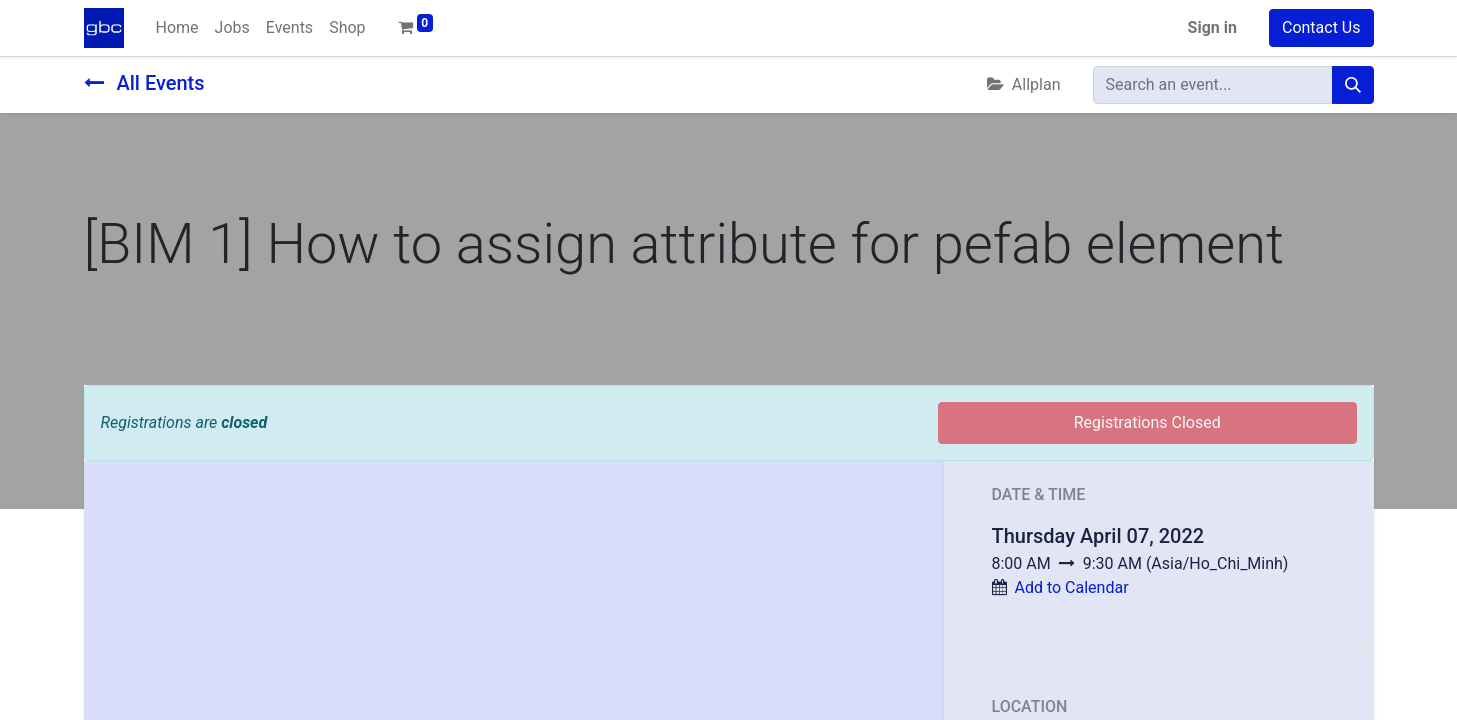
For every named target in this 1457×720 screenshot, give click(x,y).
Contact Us (1321, 27)
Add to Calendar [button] (1071, 587)
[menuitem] (177, 28)
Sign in (1212, 27)
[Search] (1353, 85)
